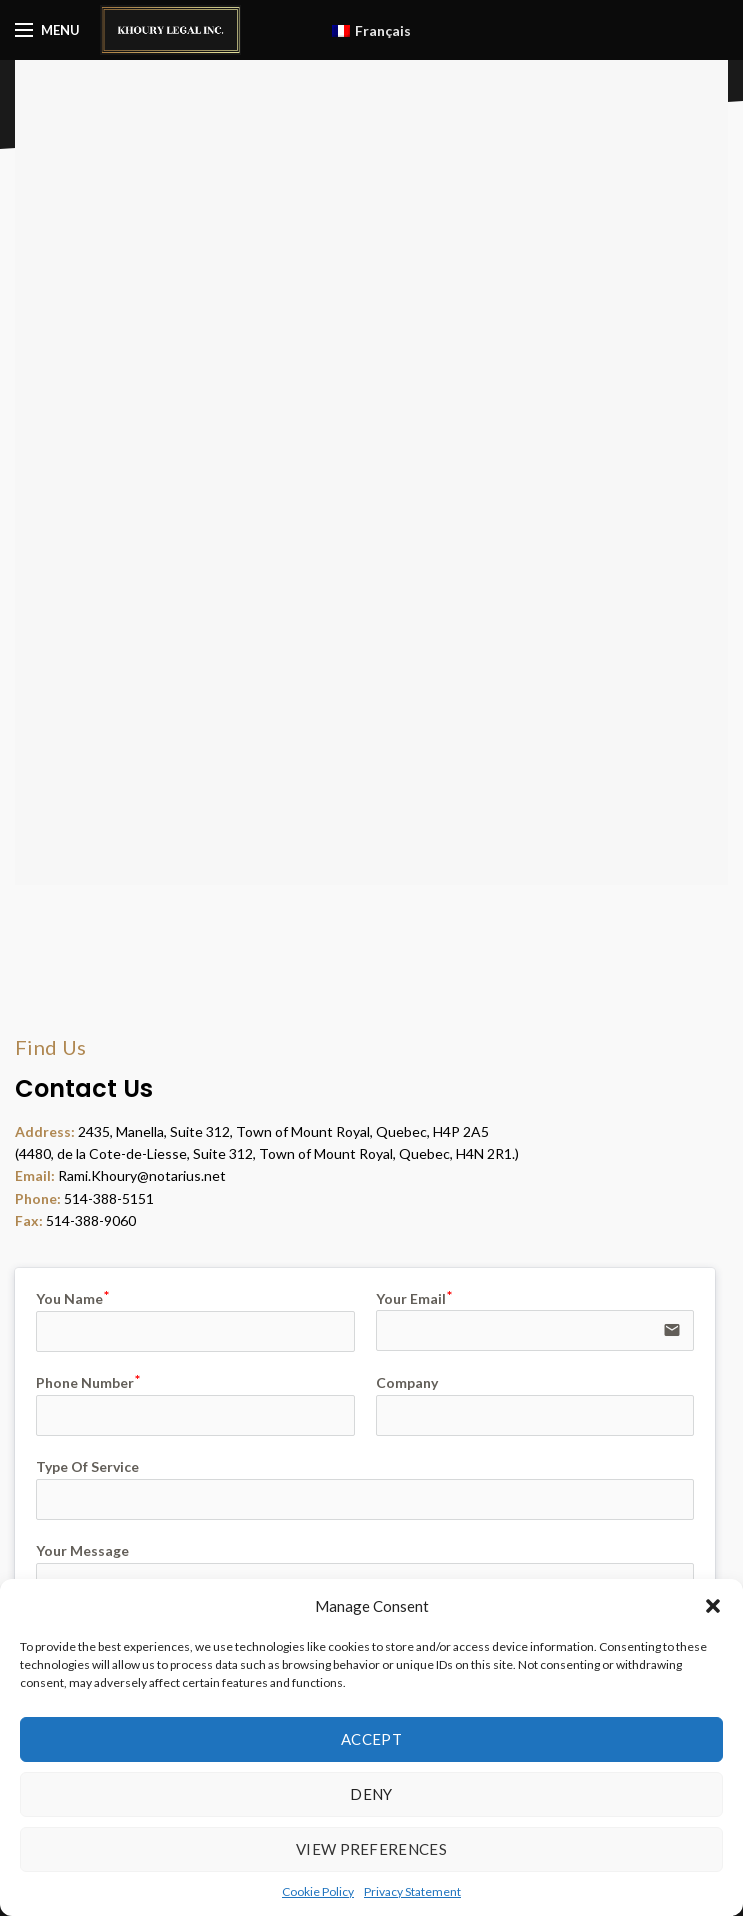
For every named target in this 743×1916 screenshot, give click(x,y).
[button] (713, 1606)
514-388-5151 (109, 1198)
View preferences (371, 1849)
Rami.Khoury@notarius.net (142, 1175)
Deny (371, 1794)
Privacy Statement (412, 1891)
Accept (371, 1739)
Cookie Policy (318, 1891)
